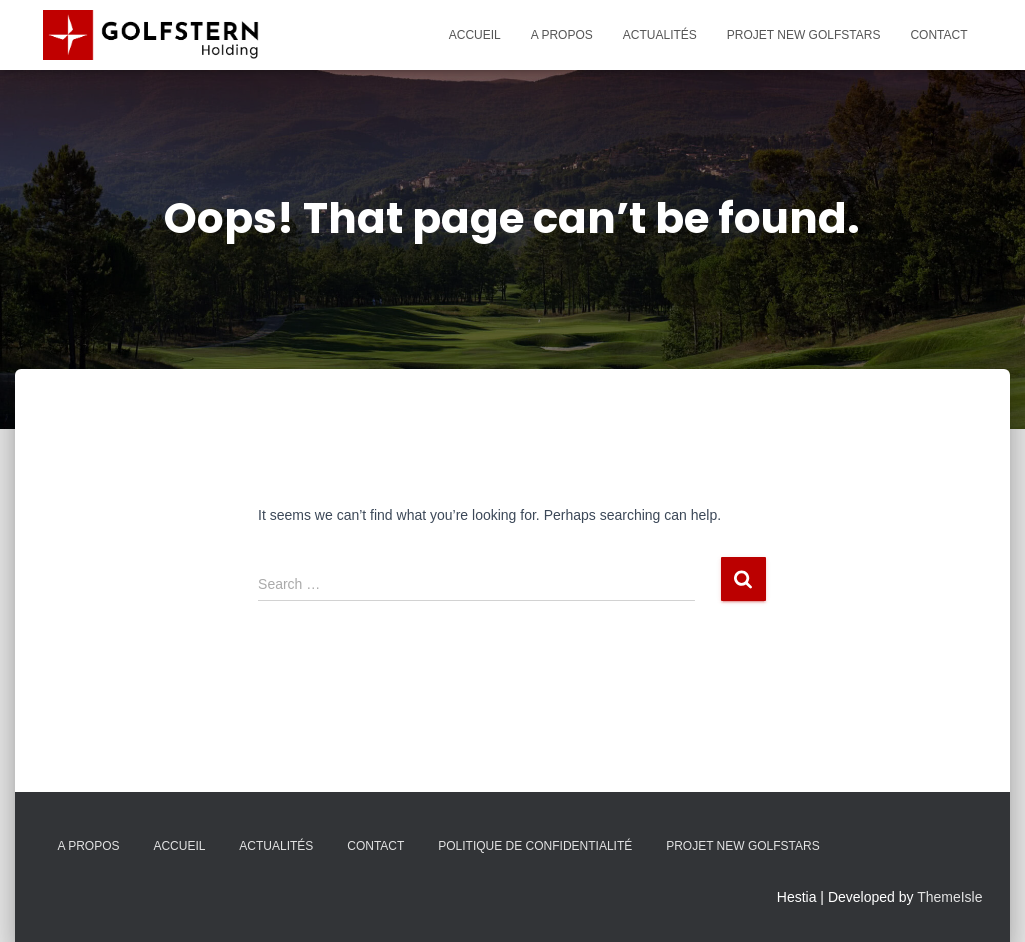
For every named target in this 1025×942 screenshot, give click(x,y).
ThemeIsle (949, 897)
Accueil (475, 35)
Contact (938, 35)
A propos (562, 35)
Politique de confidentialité (535, 846)
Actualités (660, 35)
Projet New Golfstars (804, 35)
